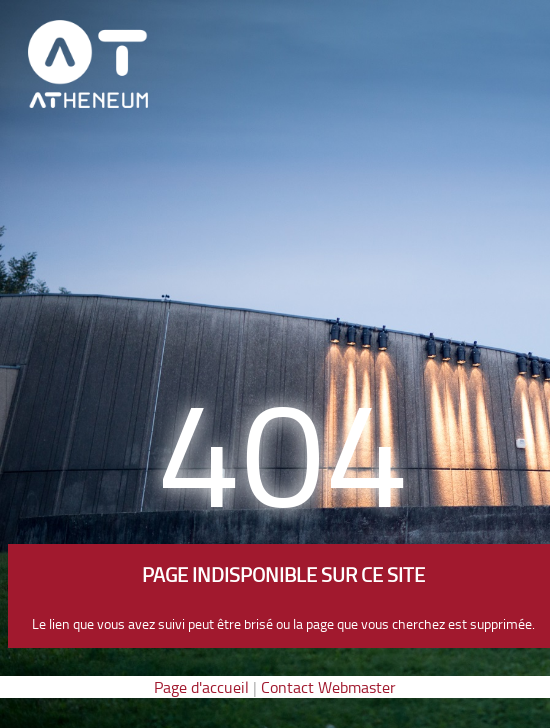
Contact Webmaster (328, 687)
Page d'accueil (201, 687)
